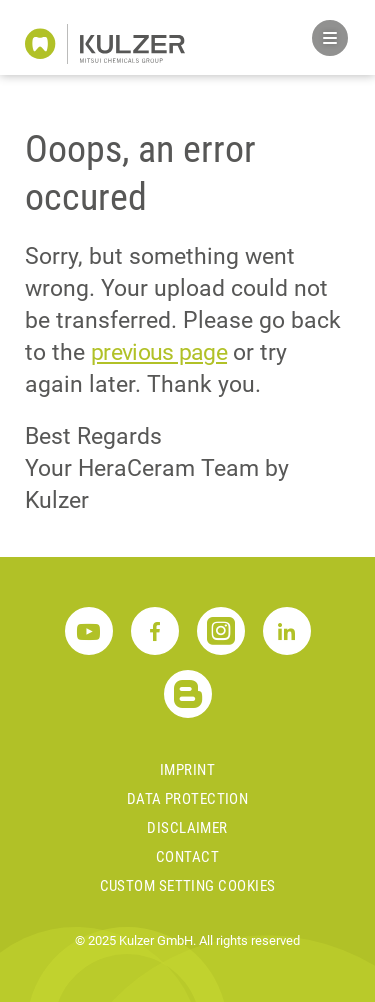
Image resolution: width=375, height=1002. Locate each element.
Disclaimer (187, 828)
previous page (159, 352)
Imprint (187, 770)
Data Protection (188, 799)
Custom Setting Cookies (188, 886)
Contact (187, 857)
